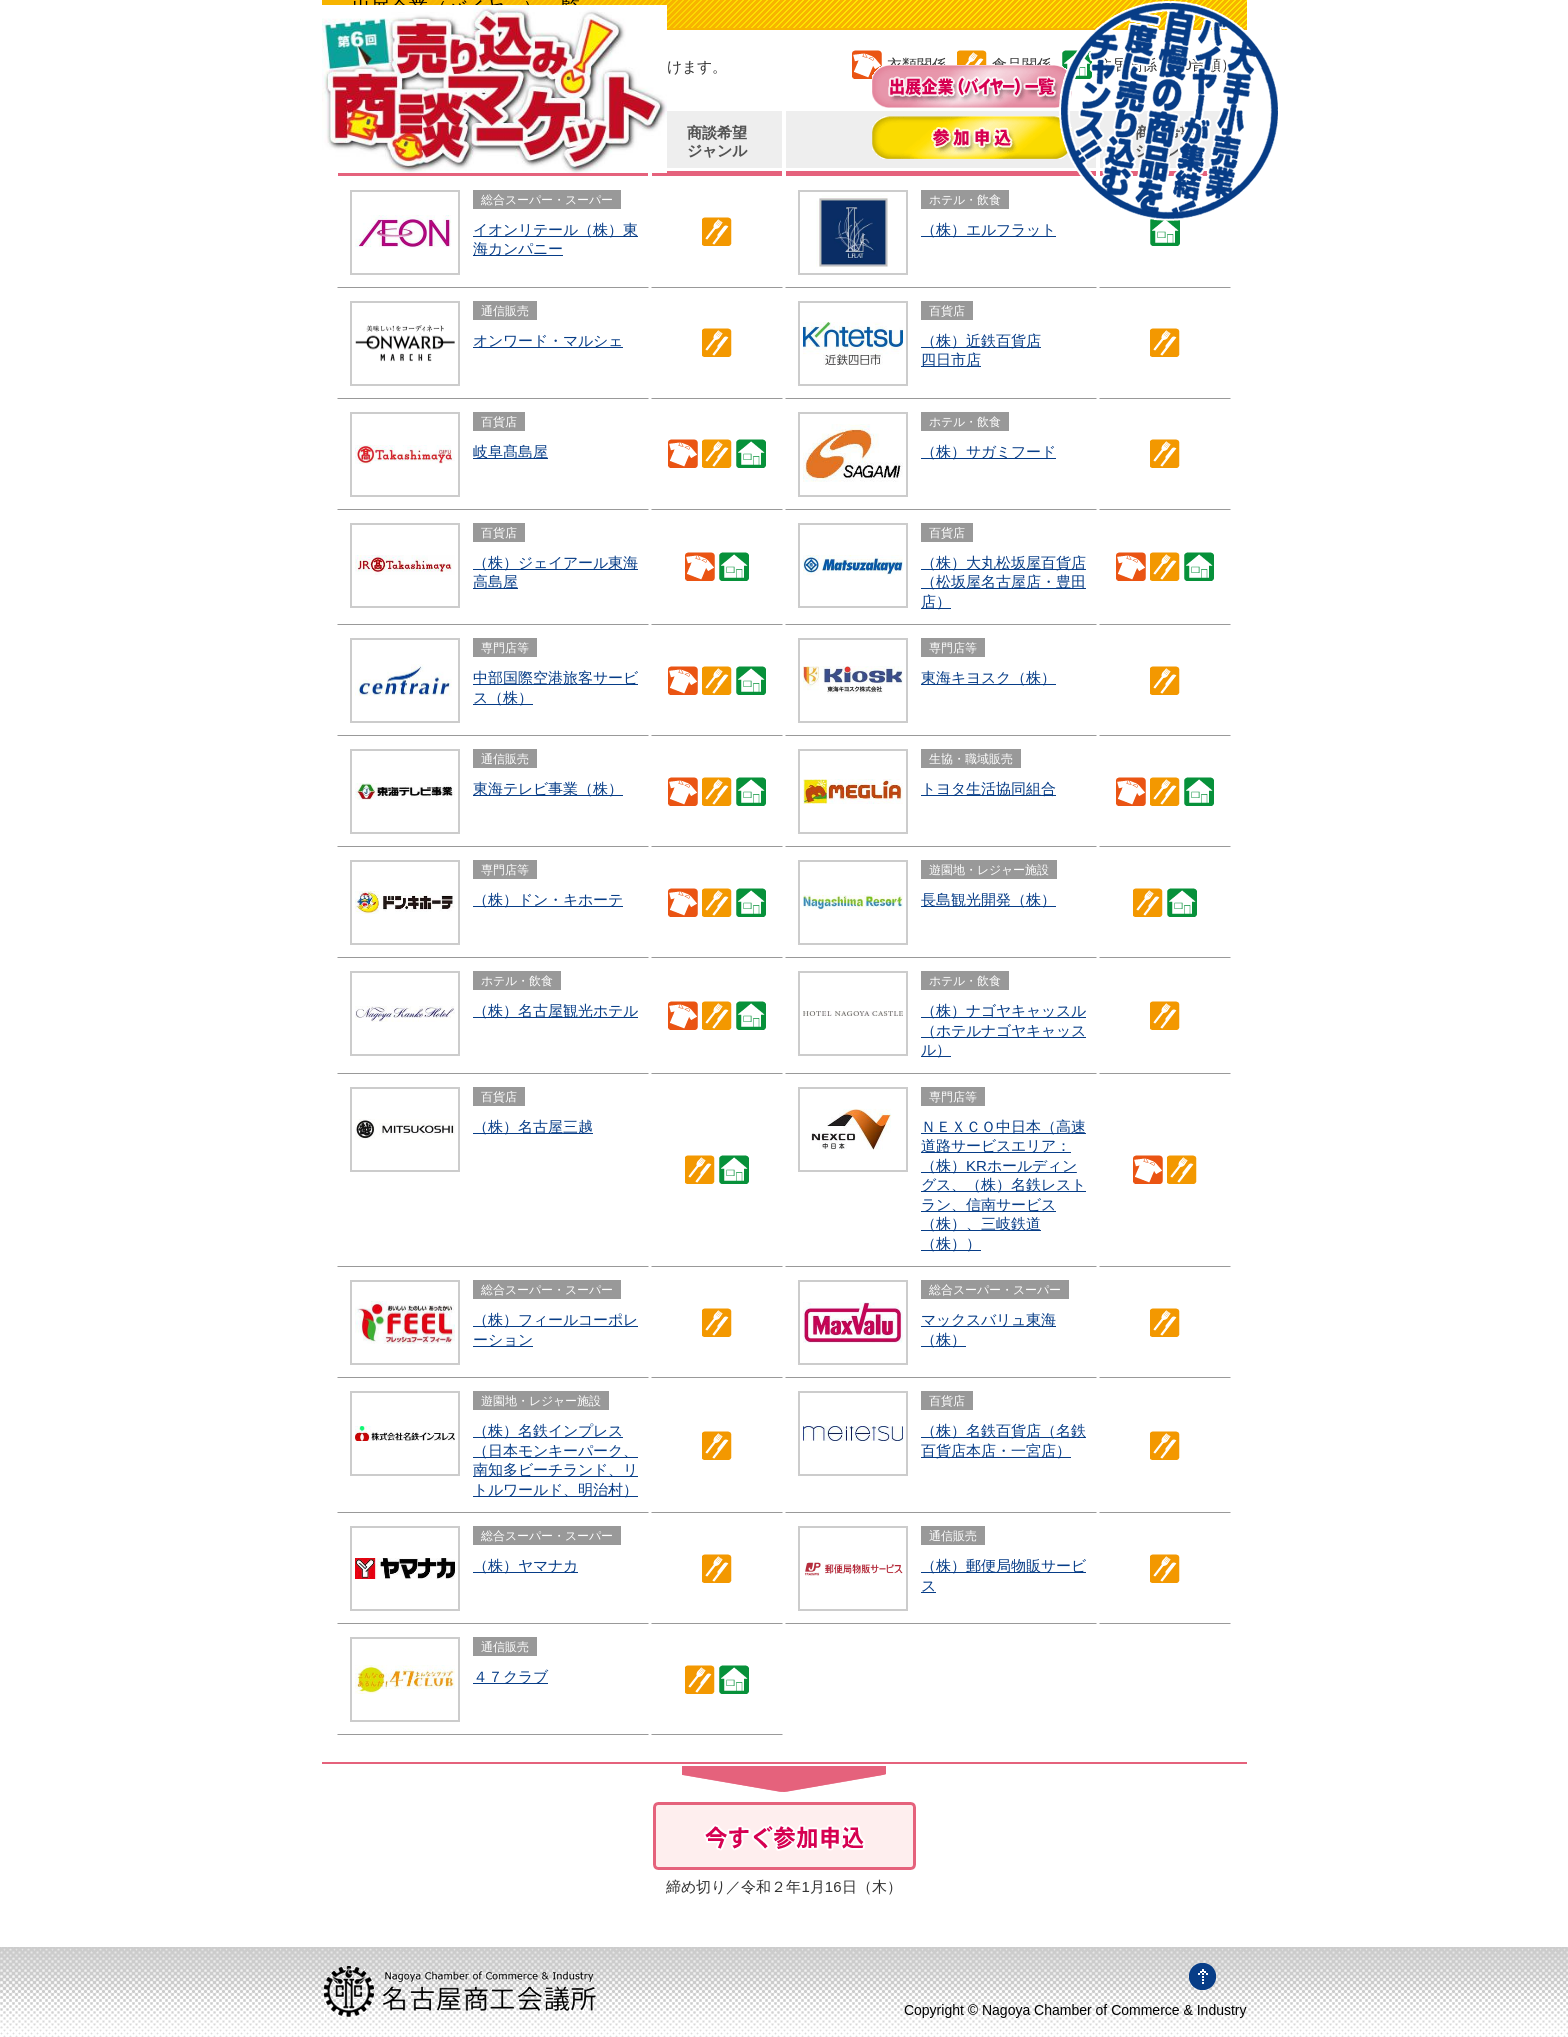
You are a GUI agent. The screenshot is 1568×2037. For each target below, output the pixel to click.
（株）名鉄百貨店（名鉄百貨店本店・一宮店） (1003, 1440)
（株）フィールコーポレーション (555, 1329)
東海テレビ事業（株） (548, 788)
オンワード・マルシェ (548, 340)
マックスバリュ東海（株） (988, 1329)
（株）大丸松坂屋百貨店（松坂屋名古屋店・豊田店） (1003, 582)
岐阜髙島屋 (510, 451)
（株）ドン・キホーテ (548, 899)
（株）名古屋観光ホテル (555, 1010)
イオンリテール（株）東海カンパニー (555, 239)
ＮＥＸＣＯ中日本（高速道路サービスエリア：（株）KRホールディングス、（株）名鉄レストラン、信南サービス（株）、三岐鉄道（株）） (1003, 1185)
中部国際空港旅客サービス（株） (555, 687)
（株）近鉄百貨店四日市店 (981, 350)
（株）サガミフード (988, 451)
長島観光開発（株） (988, 899)
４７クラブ (510, 1676)
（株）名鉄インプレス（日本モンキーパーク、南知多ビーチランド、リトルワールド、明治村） (555, 1460)
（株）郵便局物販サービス (1003, 1575)
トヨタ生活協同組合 (988, 788)
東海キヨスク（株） (988, 677)
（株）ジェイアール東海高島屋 (555, 572)
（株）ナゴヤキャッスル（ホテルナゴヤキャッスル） (1003, 1030)
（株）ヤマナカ (525, 1565)
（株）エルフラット (988, 229)
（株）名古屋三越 (533, 1126)
